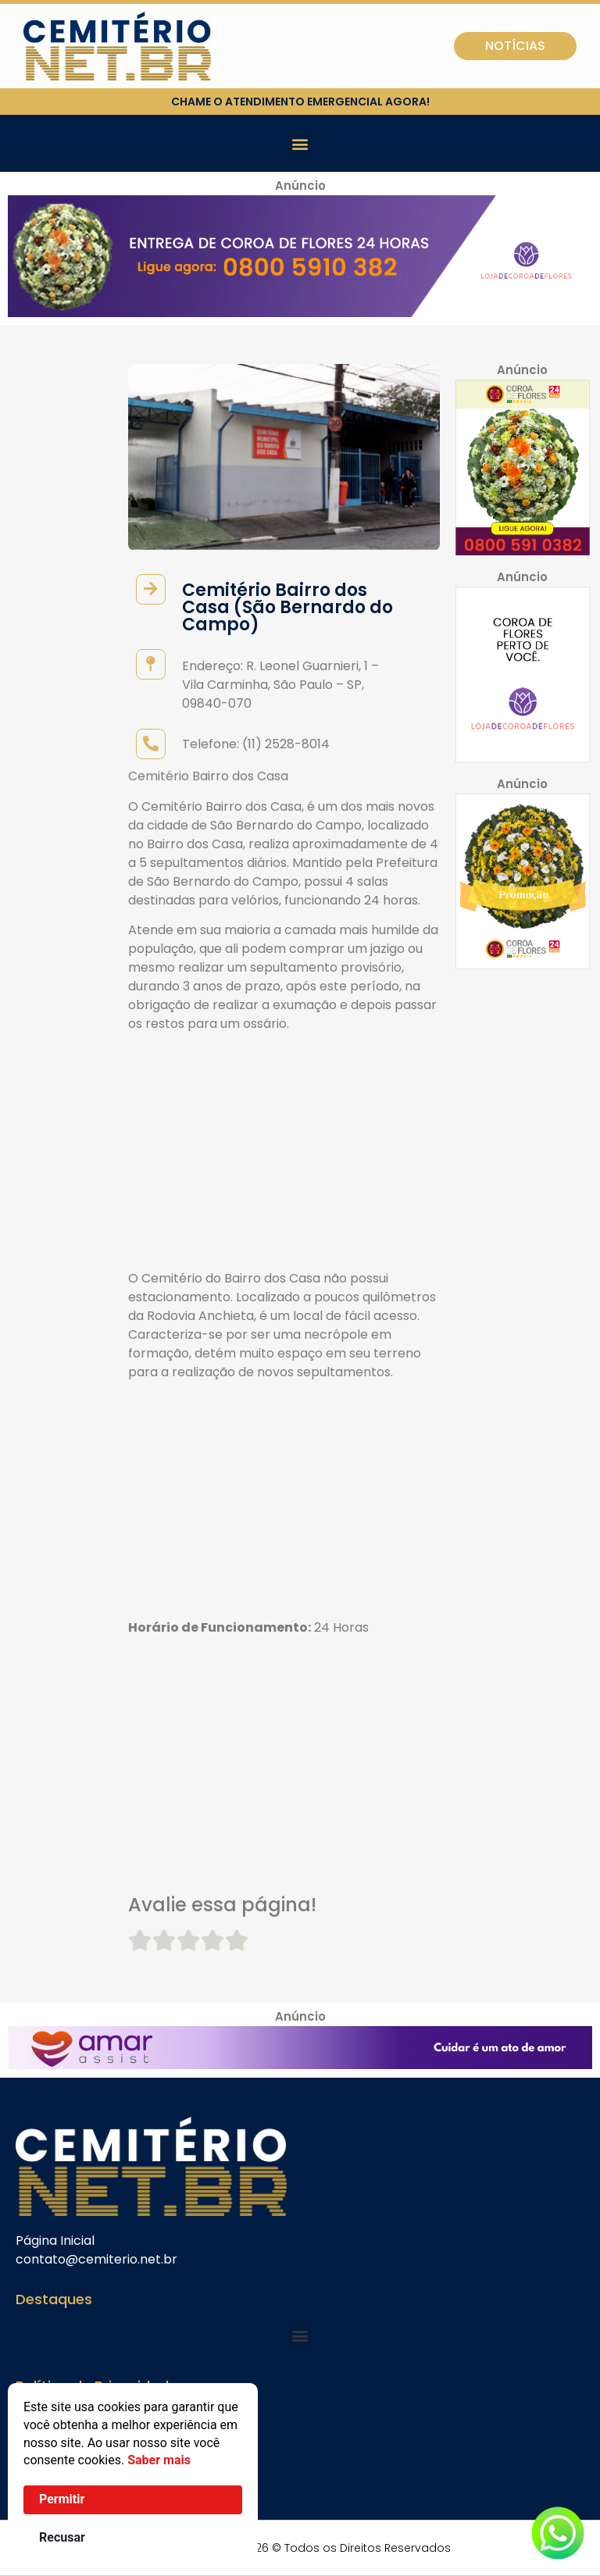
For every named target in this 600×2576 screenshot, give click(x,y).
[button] (300, 143)
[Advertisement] (284, 1153)
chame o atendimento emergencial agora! (300, 101)
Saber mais (159, 2460)
